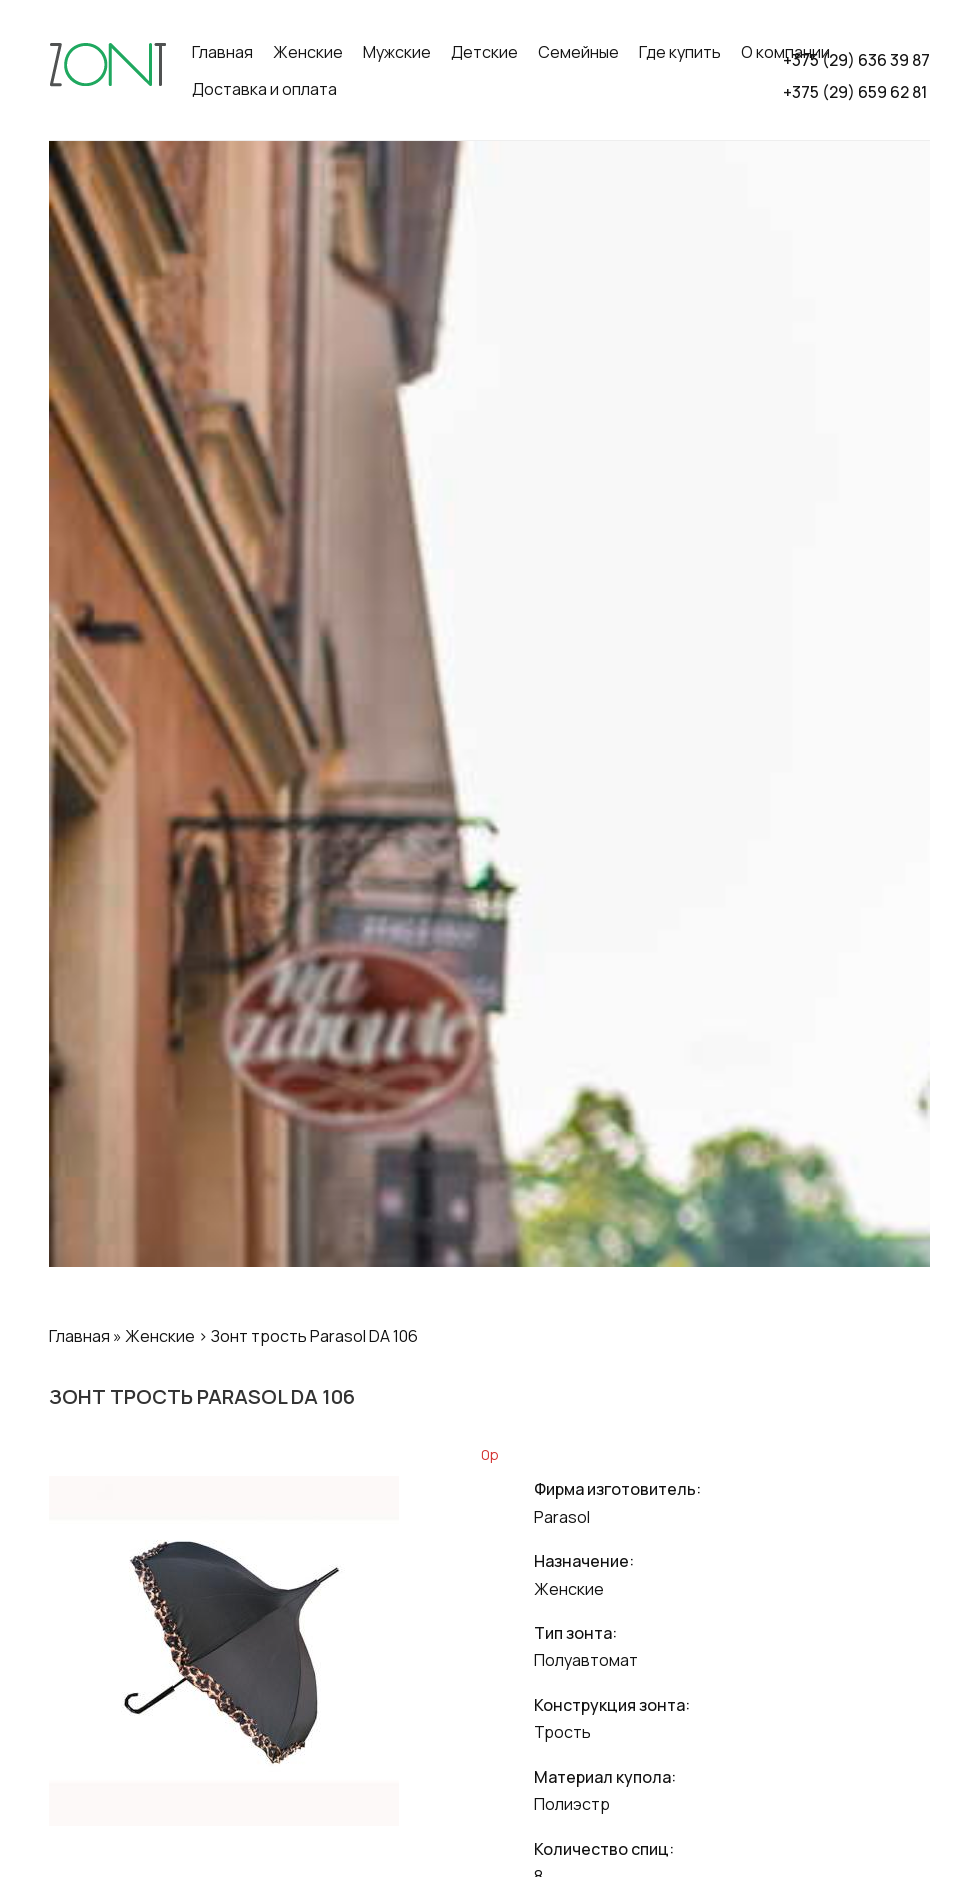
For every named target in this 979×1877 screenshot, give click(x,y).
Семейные (578, 52)
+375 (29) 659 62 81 (855, 92)
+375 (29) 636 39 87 (856, 60)
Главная (222, 52)
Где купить (680, 52)
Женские (308, 52)
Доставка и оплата (264, 89)
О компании (785, 52)
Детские (484, 52)
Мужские (397, 52)
